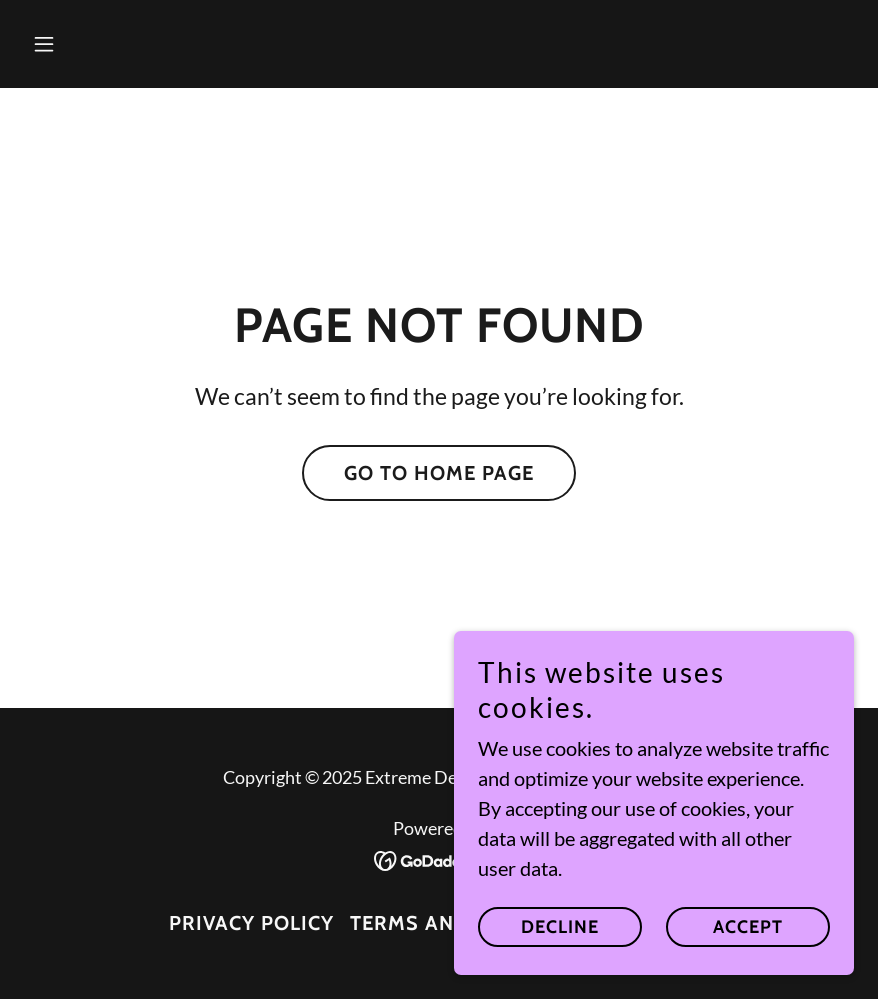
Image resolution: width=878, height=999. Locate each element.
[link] (439, 858)
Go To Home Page (439, 473)
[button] (86, 44)
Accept (748, 927)
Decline (560, 927)
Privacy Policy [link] (251, 923)
